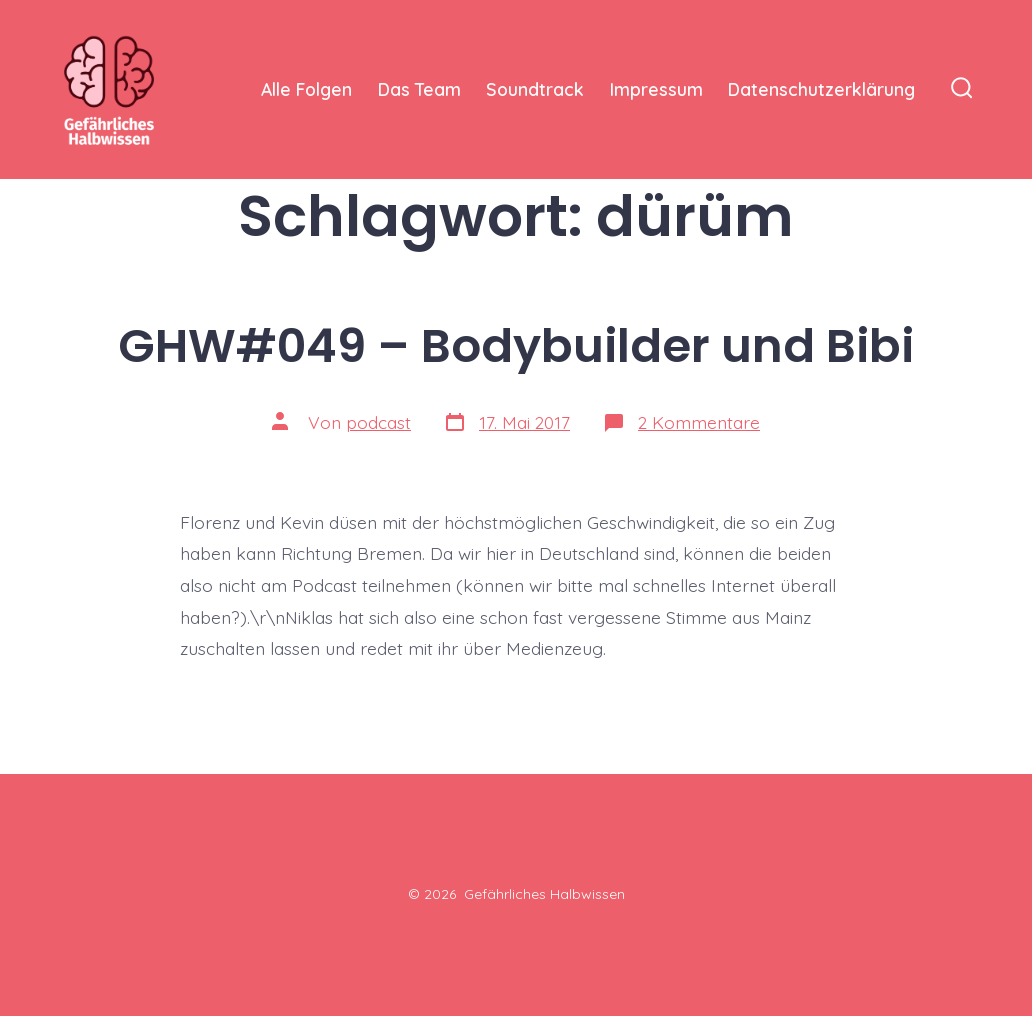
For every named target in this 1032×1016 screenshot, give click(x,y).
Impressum (656, 89)
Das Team (419, 89)
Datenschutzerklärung (821, 89)
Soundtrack (535, 89)
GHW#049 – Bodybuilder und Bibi (516, 345)
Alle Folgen (306, 89)
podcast (378, 422)
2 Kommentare (699, 422)
